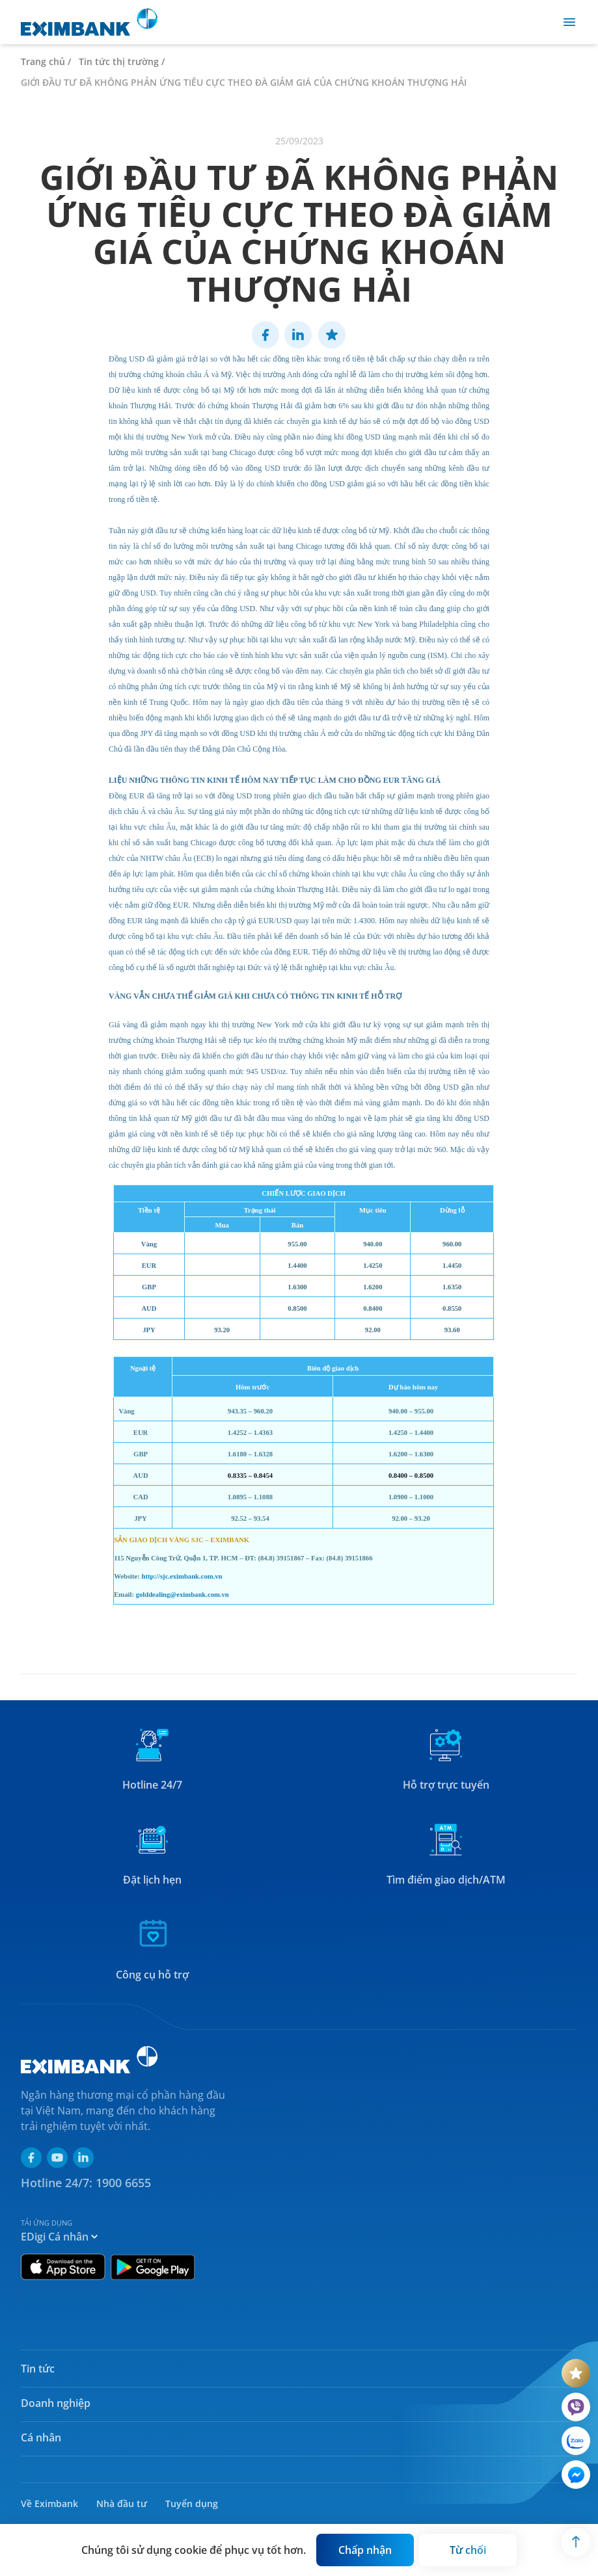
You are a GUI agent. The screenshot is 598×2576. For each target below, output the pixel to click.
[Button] (365, 2550)
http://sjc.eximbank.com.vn (182, 1576)
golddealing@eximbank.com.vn (182, 1594)
